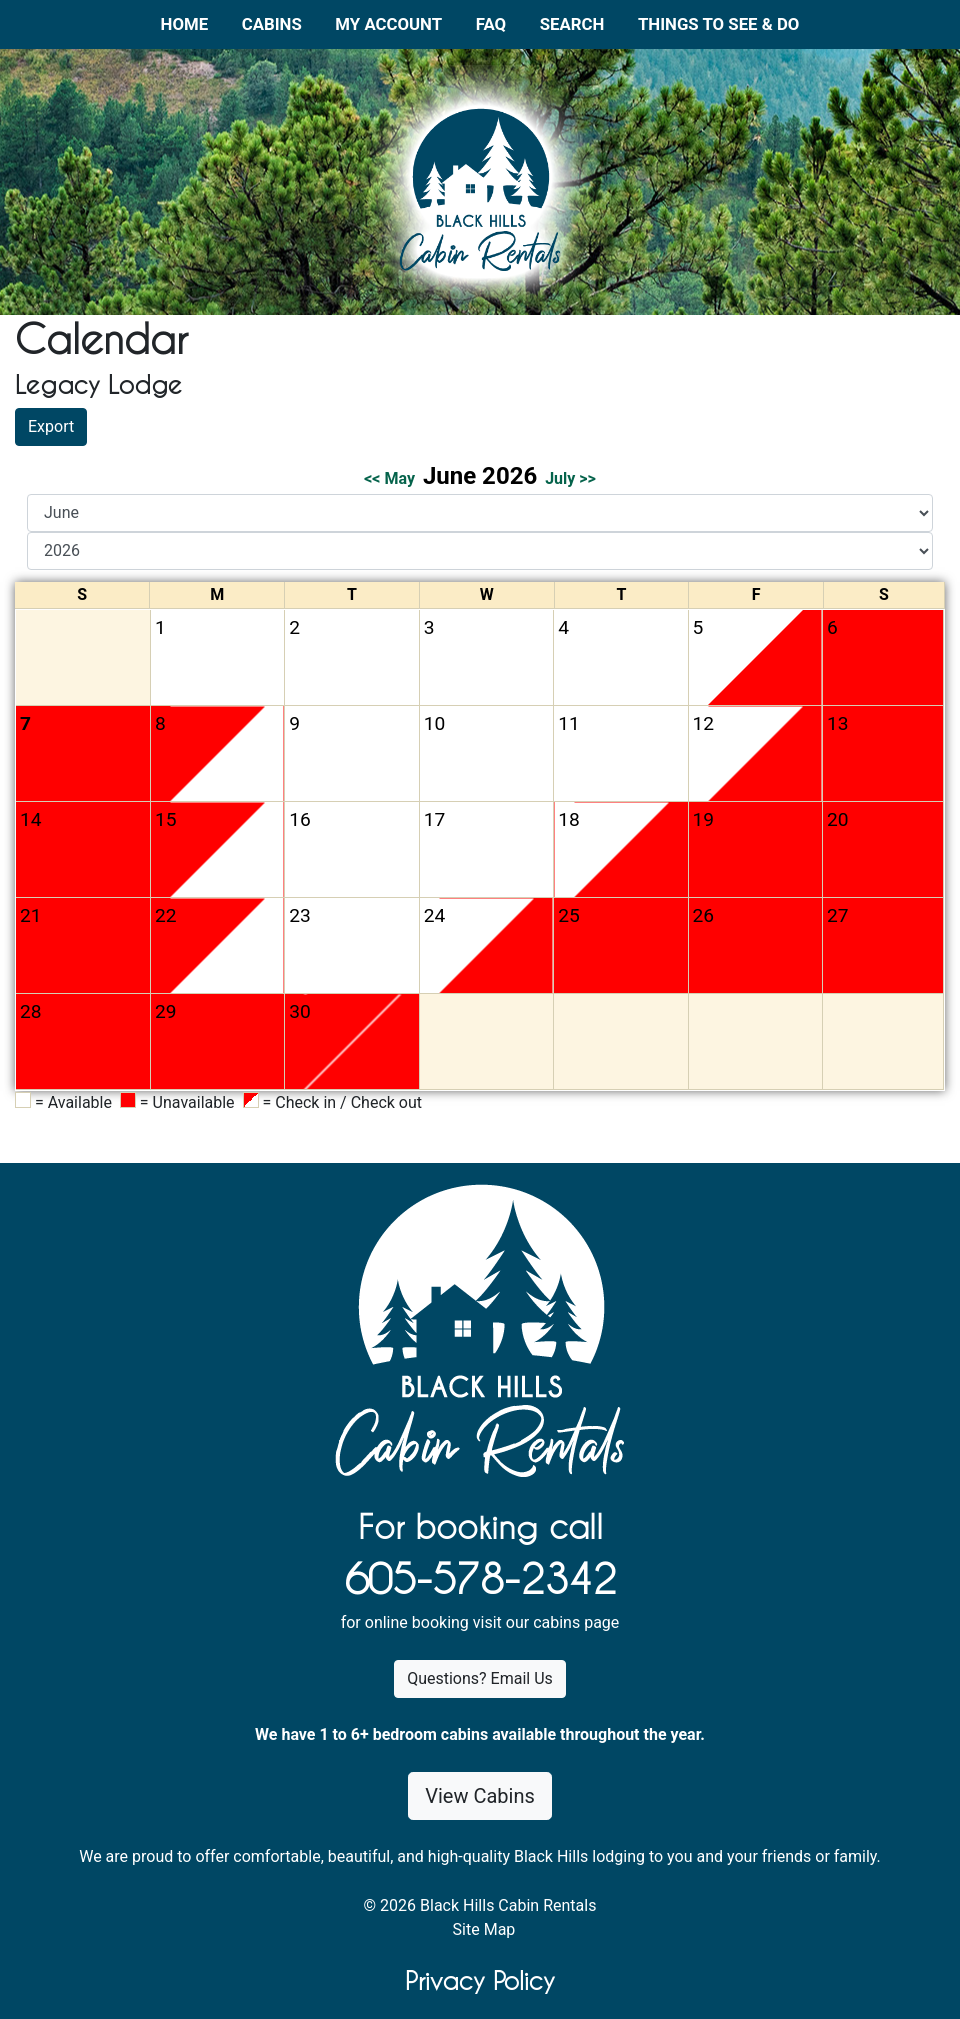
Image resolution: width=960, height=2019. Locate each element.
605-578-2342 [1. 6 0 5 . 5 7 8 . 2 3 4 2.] (480, 1579)
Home (185, 24)
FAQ (491, 24)
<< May (389, 478)
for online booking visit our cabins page (480, 1622)
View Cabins (480, 1796)
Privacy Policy (480, 1981)
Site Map (484, 1929)
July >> (570, 478)
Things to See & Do (718, 24)
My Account (388, 24)
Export (51, 426)
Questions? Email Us (480, 1678)
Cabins (272, 24)
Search (572, 24)
